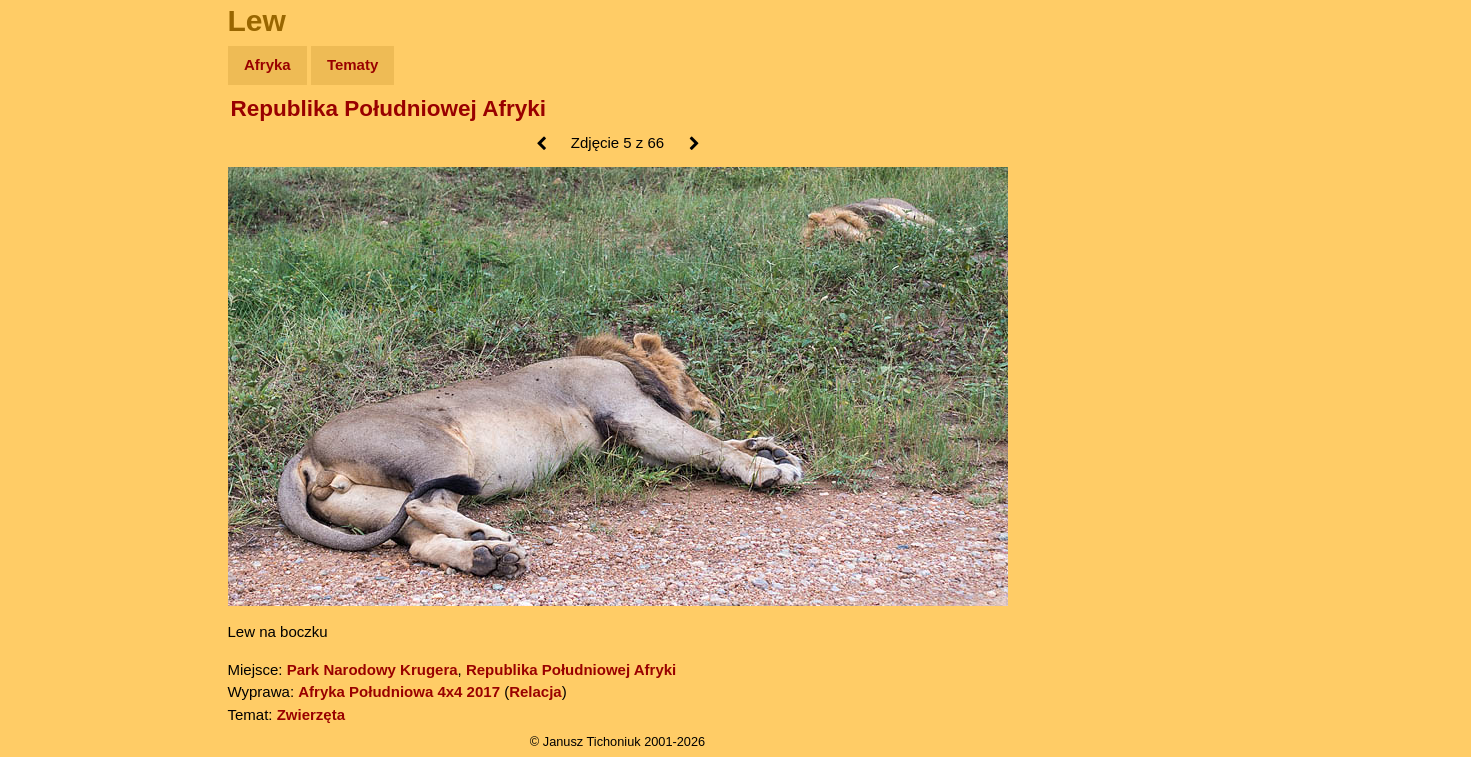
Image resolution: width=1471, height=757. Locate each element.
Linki (51, 373)
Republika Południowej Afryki (388, 108)
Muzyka (60, 296)
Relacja (535, 691)
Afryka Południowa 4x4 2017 (399, 691)
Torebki (60, 412)
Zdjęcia (59, 181)
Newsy (57, 219)
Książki (59, 258)
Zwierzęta (311, 714)
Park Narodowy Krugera (372, 669)
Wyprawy (66, 142)
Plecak (57, 335)
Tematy (352, 64)
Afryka (267, 64)
